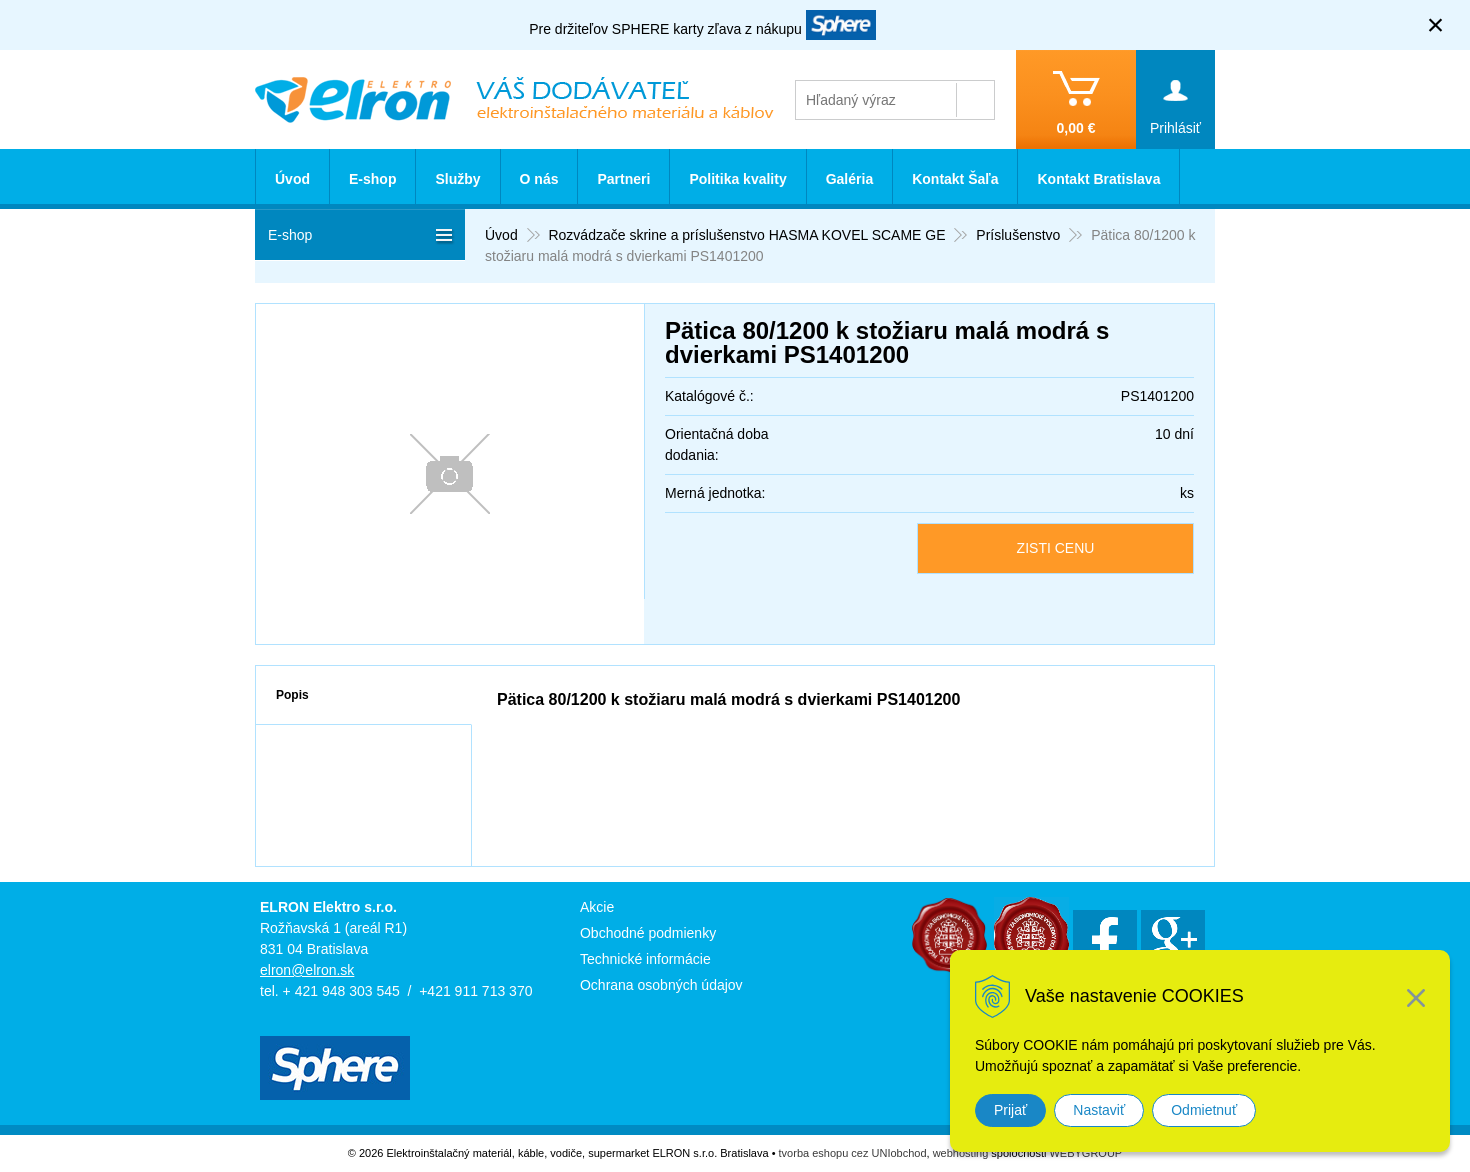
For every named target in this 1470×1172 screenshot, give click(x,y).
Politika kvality (737, 179)
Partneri (623, 179)
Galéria (849, 179)
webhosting (961, 1153)
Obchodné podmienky (648, 933)
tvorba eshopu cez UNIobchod (853, 1153)
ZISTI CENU (1056, 548)
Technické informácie (645, 959)
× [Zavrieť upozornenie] (1436, 24)
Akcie (597, 907)
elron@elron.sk (307, 970)
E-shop (372, 179)
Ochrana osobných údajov (661, 985)
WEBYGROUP (1085, 1153)
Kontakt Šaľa (955, 179)
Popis (292, 695)
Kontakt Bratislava (1098, 179)
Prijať (1010, 1110)
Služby (457, 179)
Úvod (292, 179)
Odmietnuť (1204, 1110)
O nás (539, 179)
